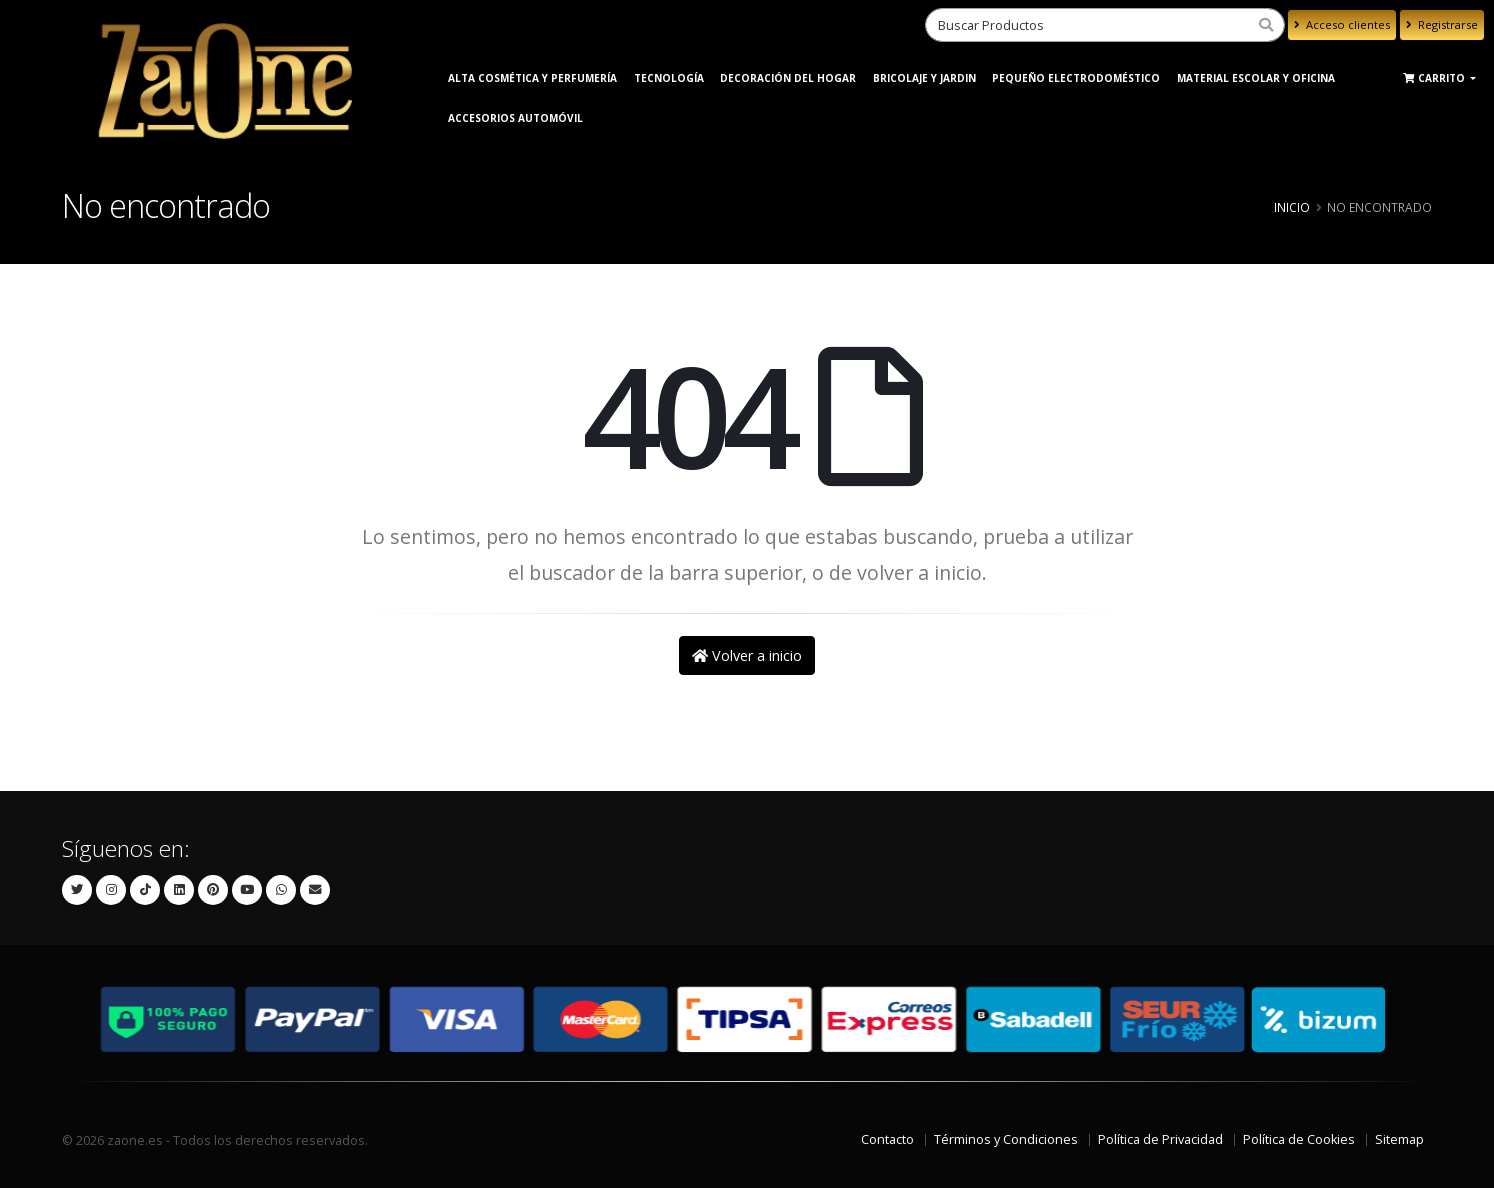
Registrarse (1442, 24)
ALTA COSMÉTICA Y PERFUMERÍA (532, 78)
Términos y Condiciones (1006, 1139)
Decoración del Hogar (788, 78)
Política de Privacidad (1160, 1139)
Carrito (1435, 78)
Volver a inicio (747, 655)
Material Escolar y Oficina (1256, 78)
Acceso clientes (1342, 24)
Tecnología (669, 78)
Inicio (1292, 207)
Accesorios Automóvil (515, 118)
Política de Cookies (1299, 1139)
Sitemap (1399, 1139)
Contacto (887, 1139)
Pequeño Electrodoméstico (1076, 78)
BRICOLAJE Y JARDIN (924, 78)
